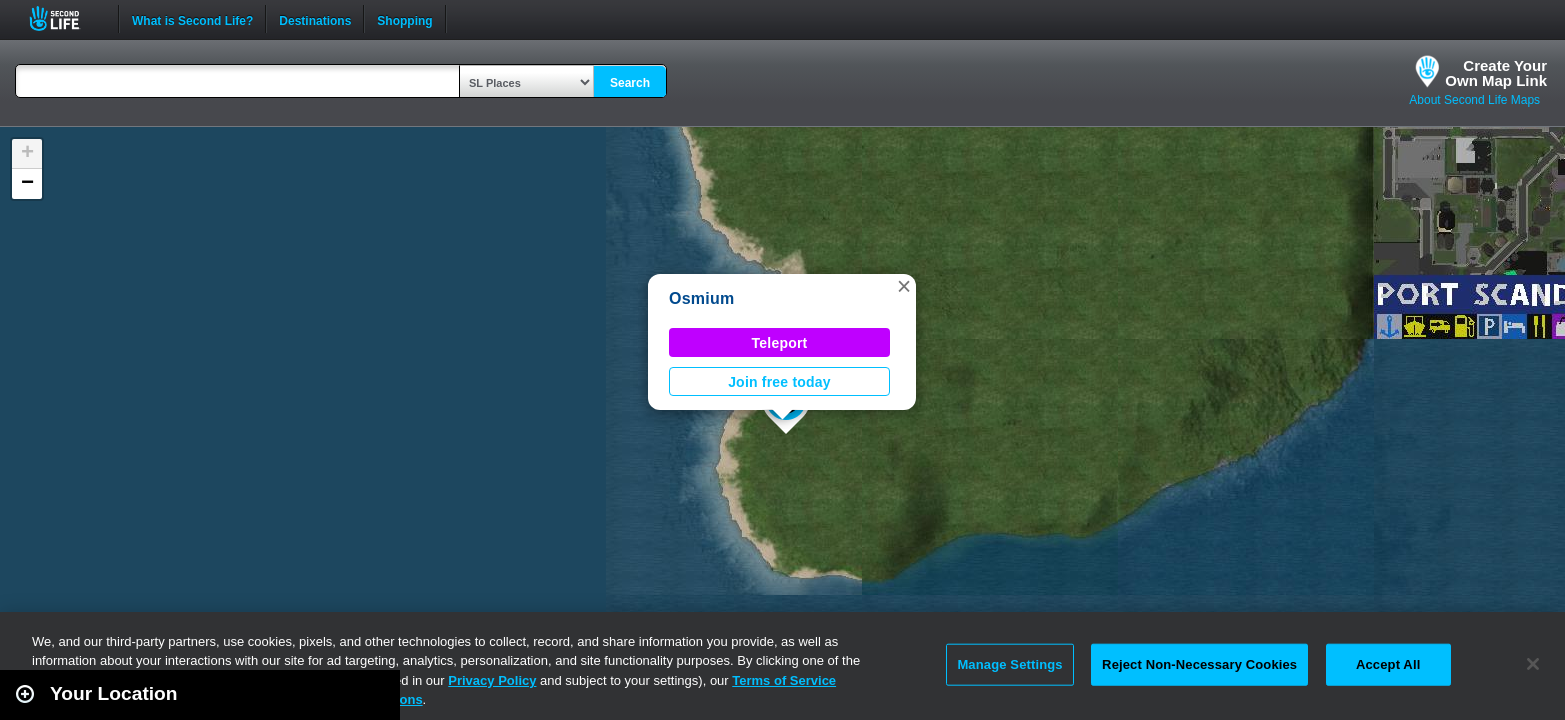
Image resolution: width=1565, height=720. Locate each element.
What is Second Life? (192, 19)
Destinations (315, 19)
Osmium (701, 298)
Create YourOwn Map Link (1496, 73)
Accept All (1388, 664)
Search (630, 83)
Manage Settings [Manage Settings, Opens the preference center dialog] (1009, 664)
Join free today (779, 382)
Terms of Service (784, 680)
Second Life (65, 18)
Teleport (780, 343)
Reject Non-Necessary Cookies (1199, 664)
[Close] (1533, 664)
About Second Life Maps (1474, 100)
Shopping (404, 19)
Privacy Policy (492, 680)
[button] (904, 286)
